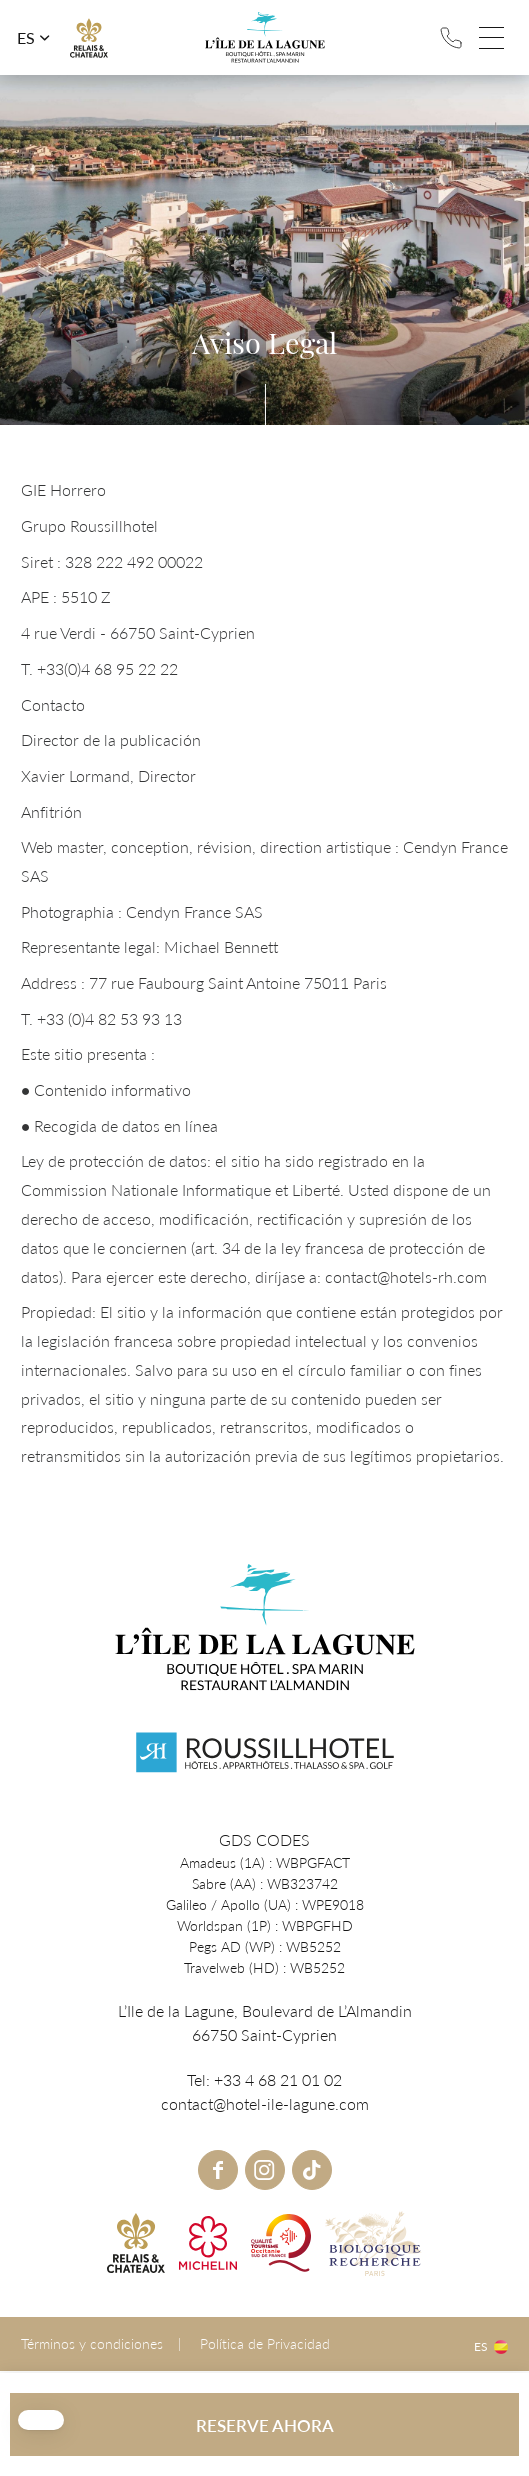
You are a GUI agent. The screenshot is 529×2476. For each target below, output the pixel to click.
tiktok (312, 2170)
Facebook (218, 2170)
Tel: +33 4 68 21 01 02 (451, 38)
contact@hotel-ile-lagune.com (265, 2103)
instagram (265, 2170)
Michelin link (208, 2243)
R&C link (89, 38)
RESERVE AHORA (265, 2425)
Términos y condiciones (92, 2343)
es (26, 38)
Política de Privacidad (265, 2343)
